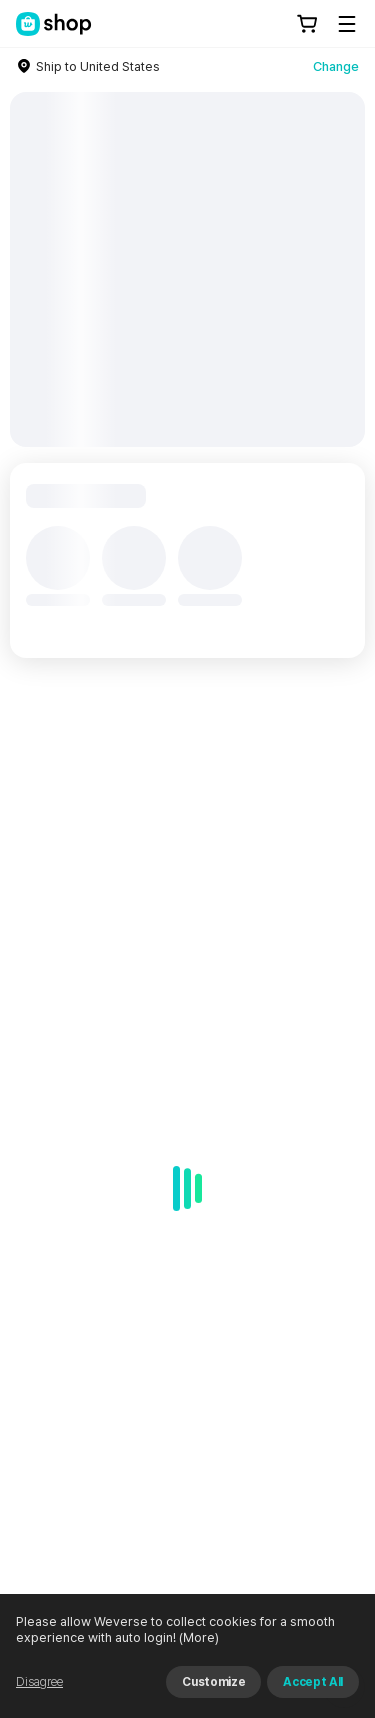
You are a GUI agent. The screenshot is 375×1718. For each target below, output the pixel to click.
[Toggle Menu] (347, 24)
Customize (213, 1682)
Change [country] (336, 66)
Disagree (39, 1682)
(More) (197, 1637)
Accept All (313, 1682)
